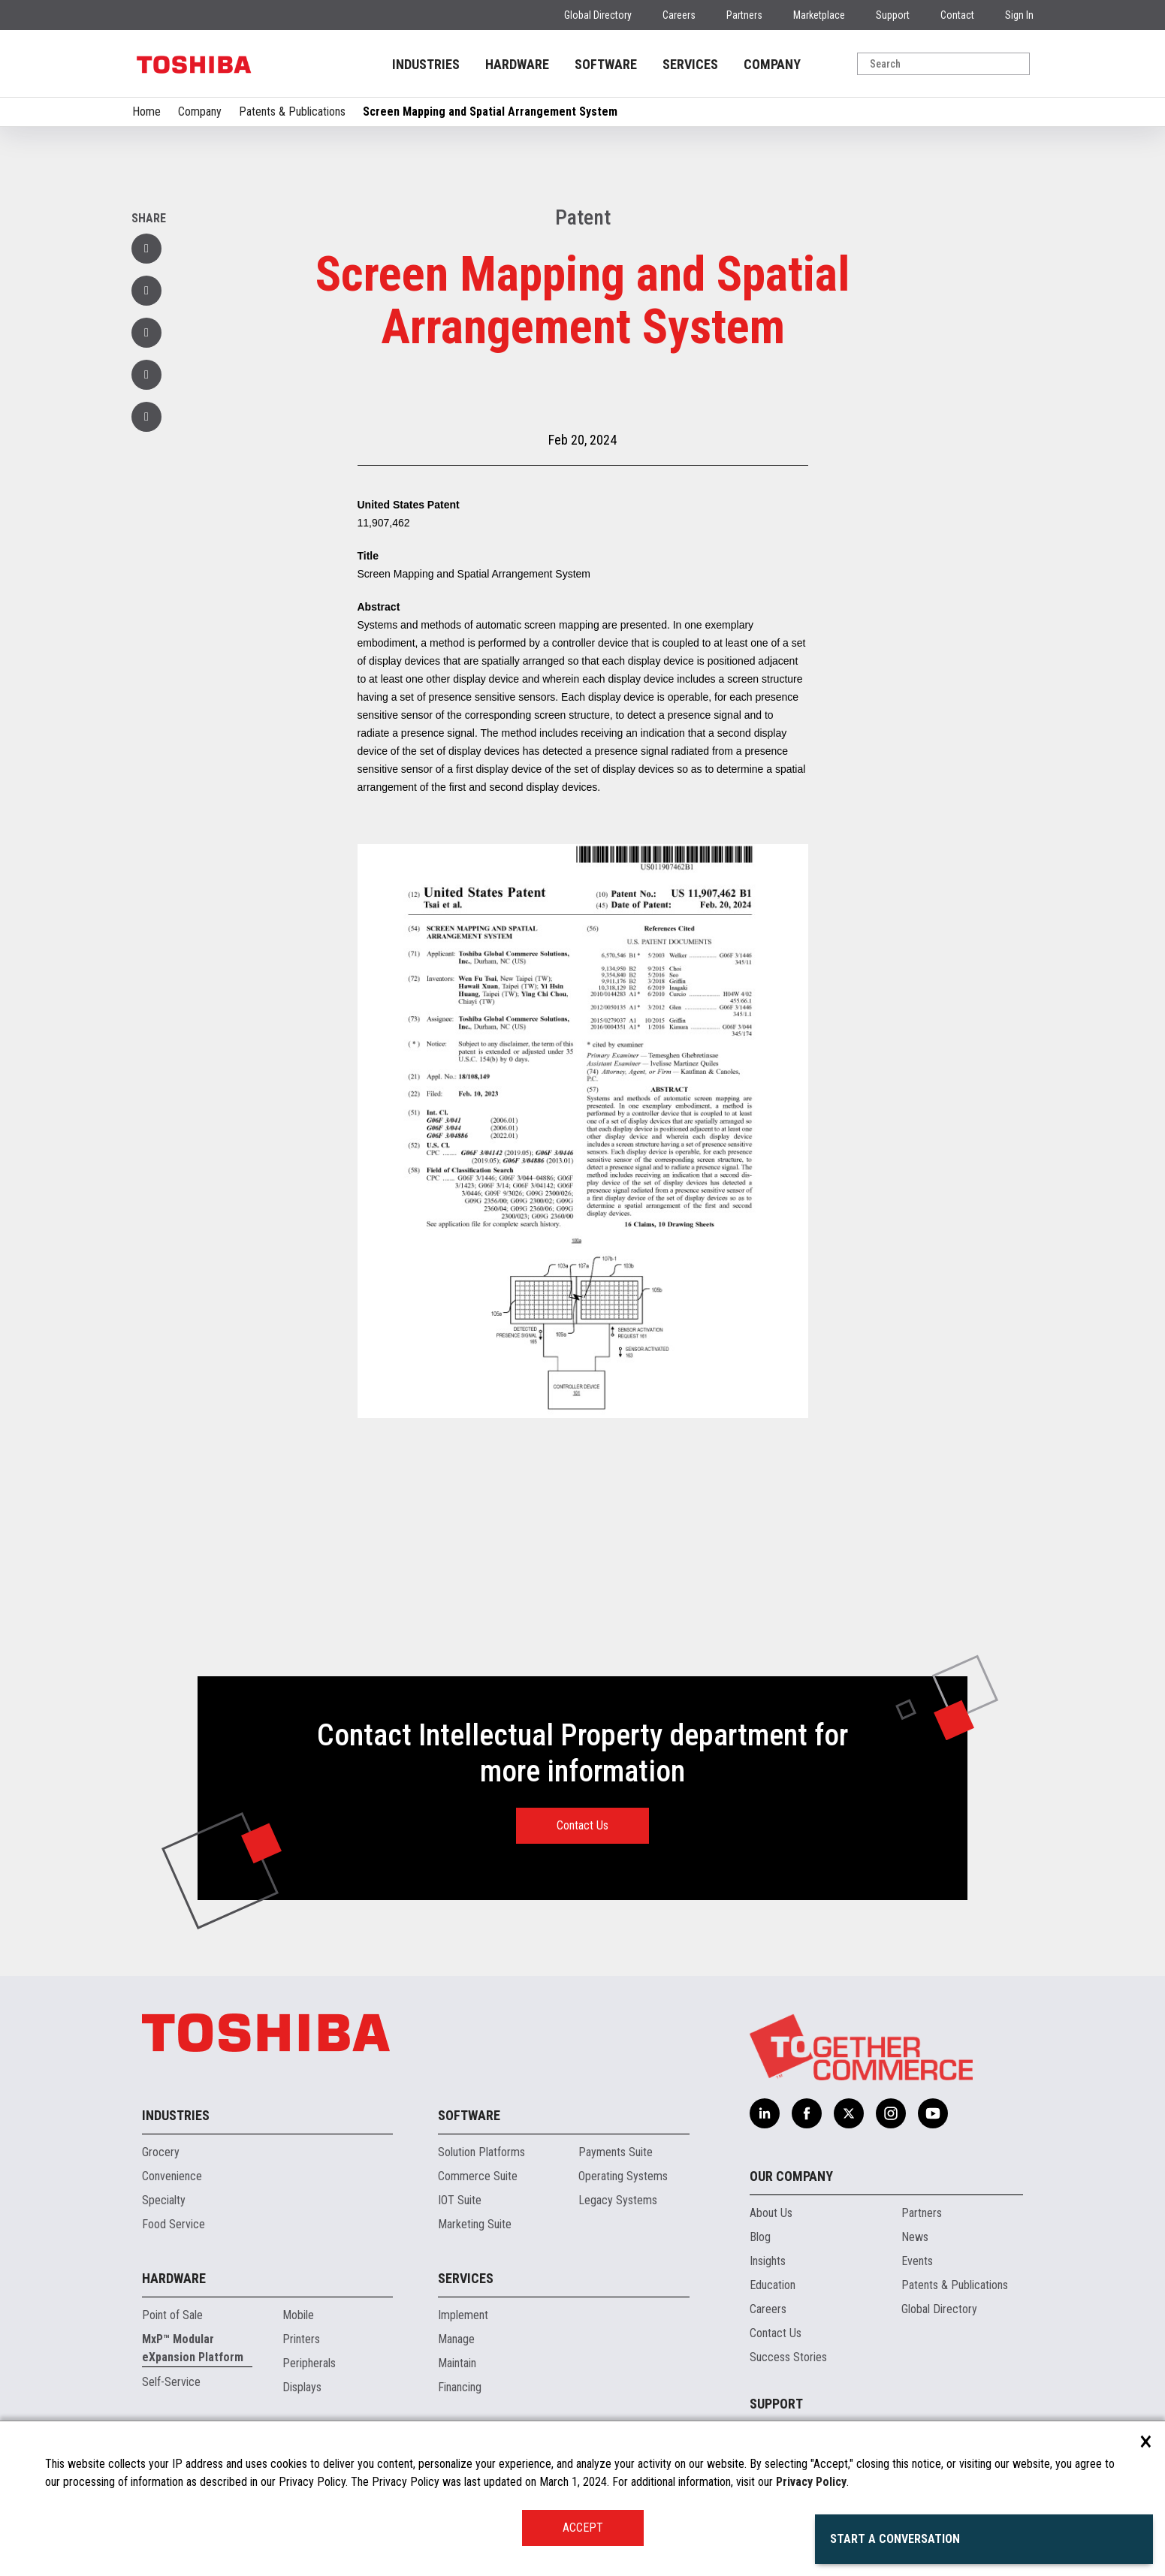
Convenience (172, 2176)
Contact (957, 15)
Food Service (173, 2224)
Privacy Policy (811, 2482)
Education (772, 2285)
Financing (459, 2387)
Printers (301, 2339)
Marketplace (819, 15)
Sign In (1019, 15)
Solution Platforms (481, 2152)
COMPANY (772, 64)
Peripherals (309, 2363)
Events (917, 2261)
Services (465, 2278)
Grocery (161, 2152)
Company (200, 111)
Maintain (457, 2363)
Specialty (164, 2200)
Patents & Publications (292, 111)
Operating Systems (623, 2176)
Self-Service (171, 2382)
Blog (760, 2237)
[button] (146, 375)
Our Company (791, 2176)
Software (469, 2115)
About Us (771, 2213)
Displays (301, 2387)
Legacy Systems (617, 2200)
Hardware (174, 2278)
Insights (768, 2261)
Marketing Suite (475, 2224)
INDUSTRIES (426, 64)
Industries (176, 2115)
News (914, 2237)
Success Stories (788, 2357)
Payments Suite (615, 2152)
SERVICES (690, 64)
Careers (679, 15)
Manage (456, 2339)
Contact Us (582, 1825)
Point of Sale (172, 2315)
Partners (744, 15)
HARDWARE (517, 64)
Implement (463, 2315)
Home (146, 111)
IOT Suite (459, 2200)
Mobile (298, 2315)
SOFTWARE (606, 64)
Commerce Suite (478, 2176)
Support (893, 15)
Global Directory (598, 15)
